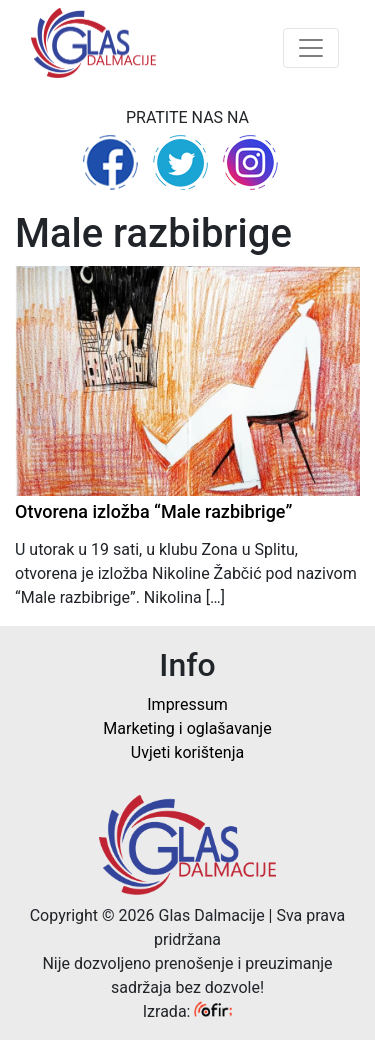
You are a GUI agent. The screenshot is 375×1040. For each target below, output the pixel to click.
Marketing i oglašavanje (187, 728)
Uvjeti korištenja (187, 752)
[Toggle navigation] (311, 48)
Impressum (187, 704)
